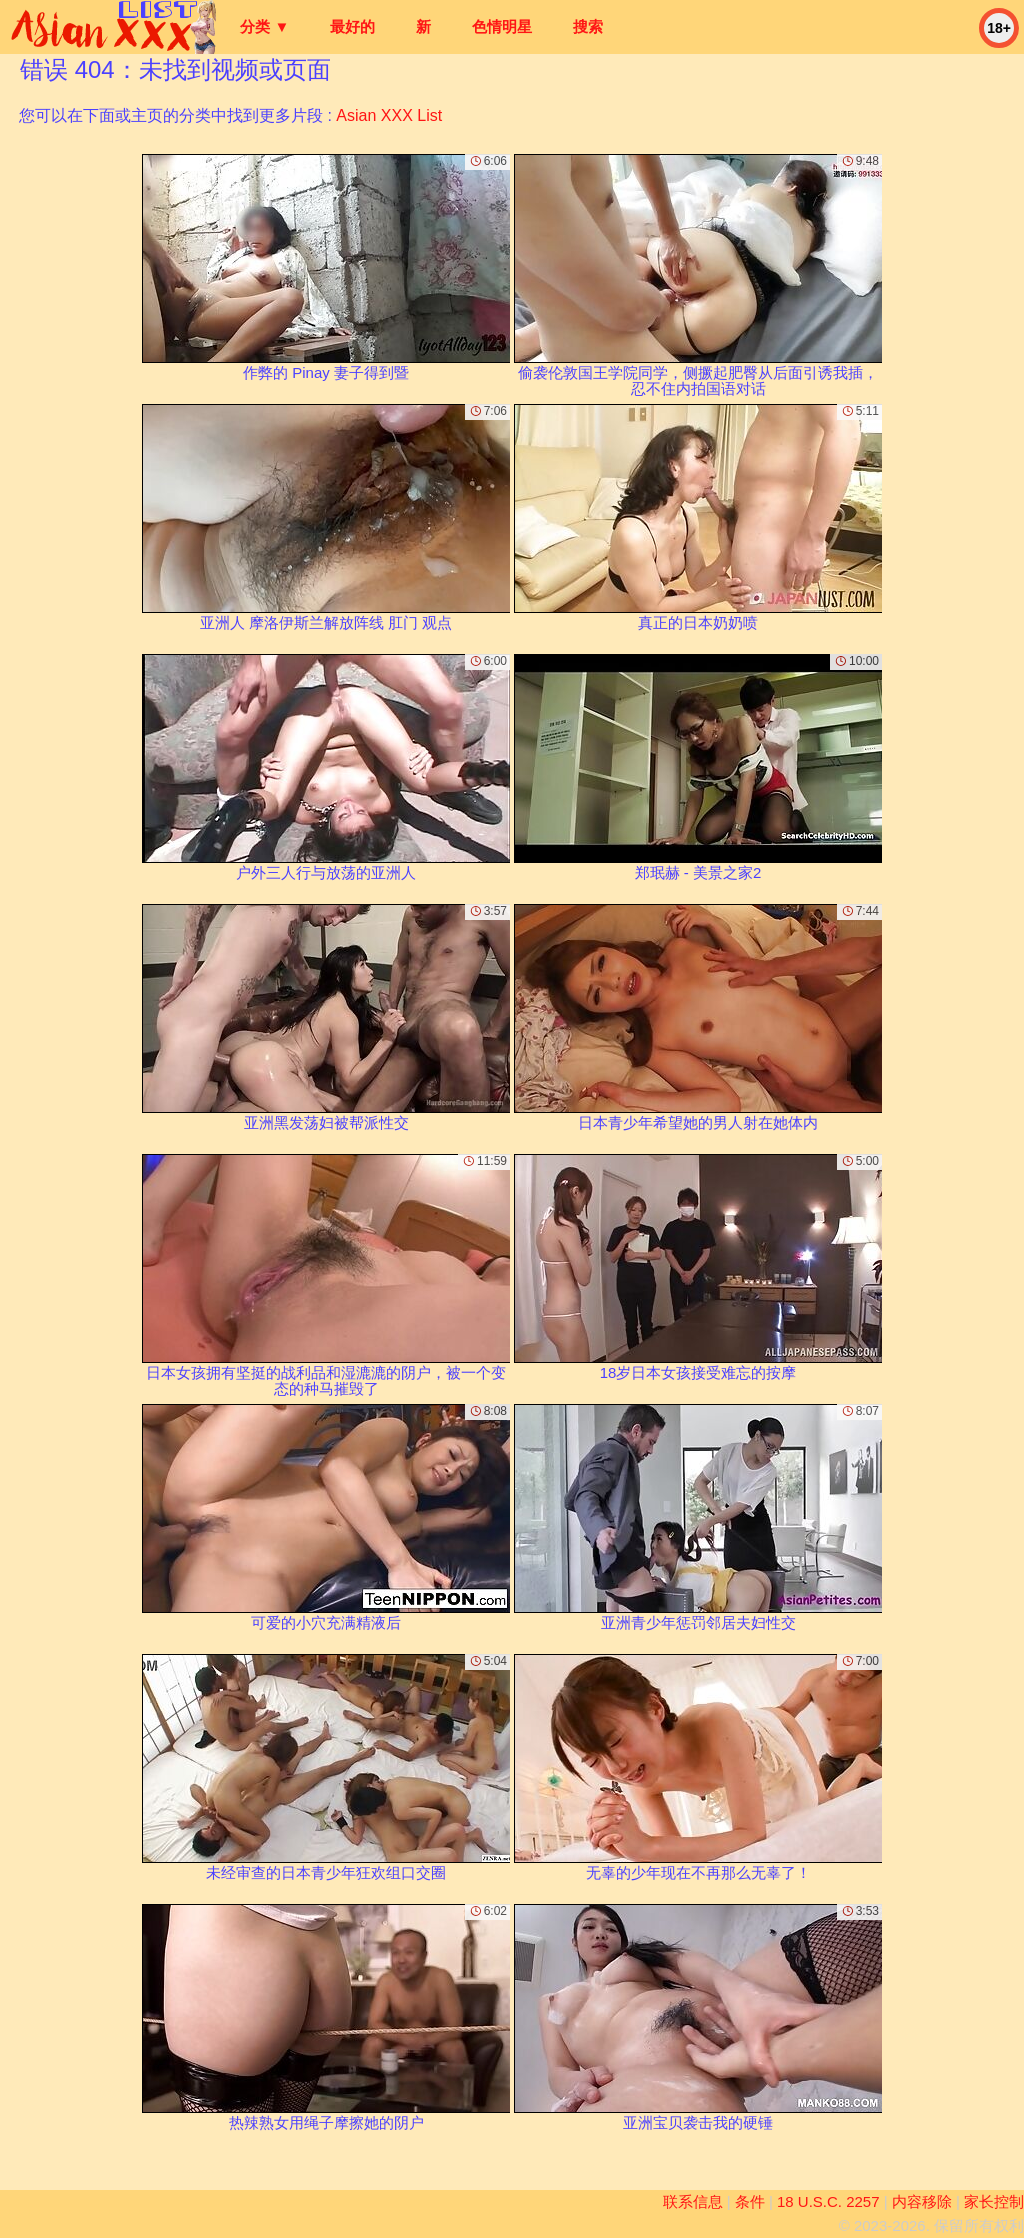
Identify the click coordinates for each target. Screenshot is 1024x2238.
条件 (750, 2201)
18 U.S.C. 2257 (828, 2201)
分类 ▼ (264, 26)
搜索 (588, 26)
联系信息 (693, 2201)
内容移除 (922, 2201)
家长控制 (994, 2201)
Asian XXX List (389, 115)
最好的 (352, 26)
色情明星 (502, 26)
